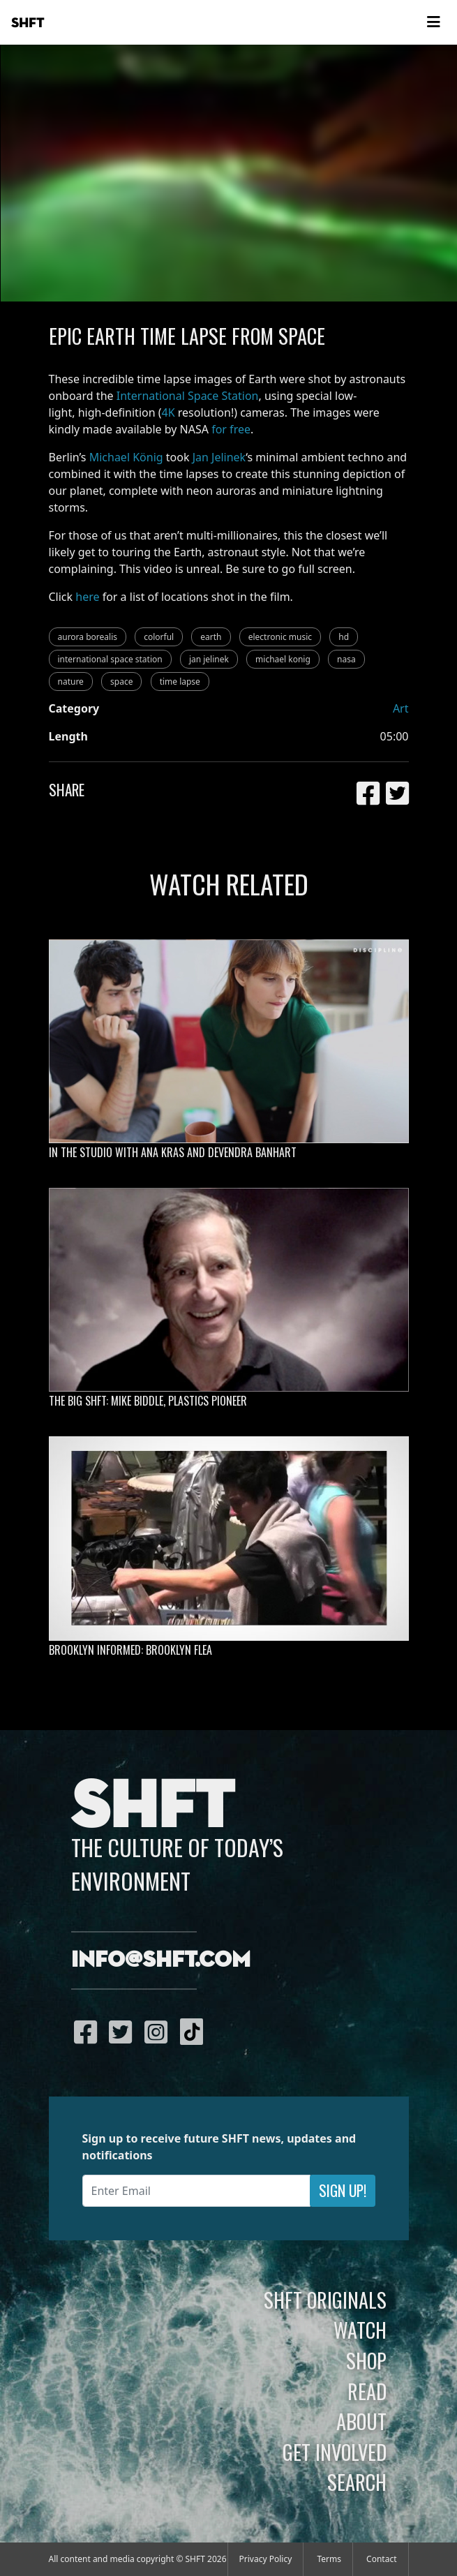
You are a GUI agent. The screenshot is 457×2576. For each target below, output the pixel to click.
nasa (346, 659)
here (87, 596)
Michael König (126, 457)
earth (210, 637)
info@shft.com (160, 1960)
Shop (366, 2360)
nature (71, 681)
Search (357, 2481)
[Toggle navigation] (433, 22)
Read (367, 2391)
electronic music (280, 637)
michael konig (282, 659)
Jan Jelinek (219, 457)
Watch (360, 2329)
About (361, 2421)
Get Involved (335, 2451)
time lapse (180, 681)
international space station (110, 659)
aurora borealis (88, 637)
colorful (159, 637)
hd (343, 637)
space (121, 681)
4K (168, 412)
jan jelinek (209, 659)
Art (401, 708)
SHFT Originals (325, 2299)
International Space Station (188, 395)
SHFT (28, 23)
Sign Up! (342, 2190)
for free (230, 429)
